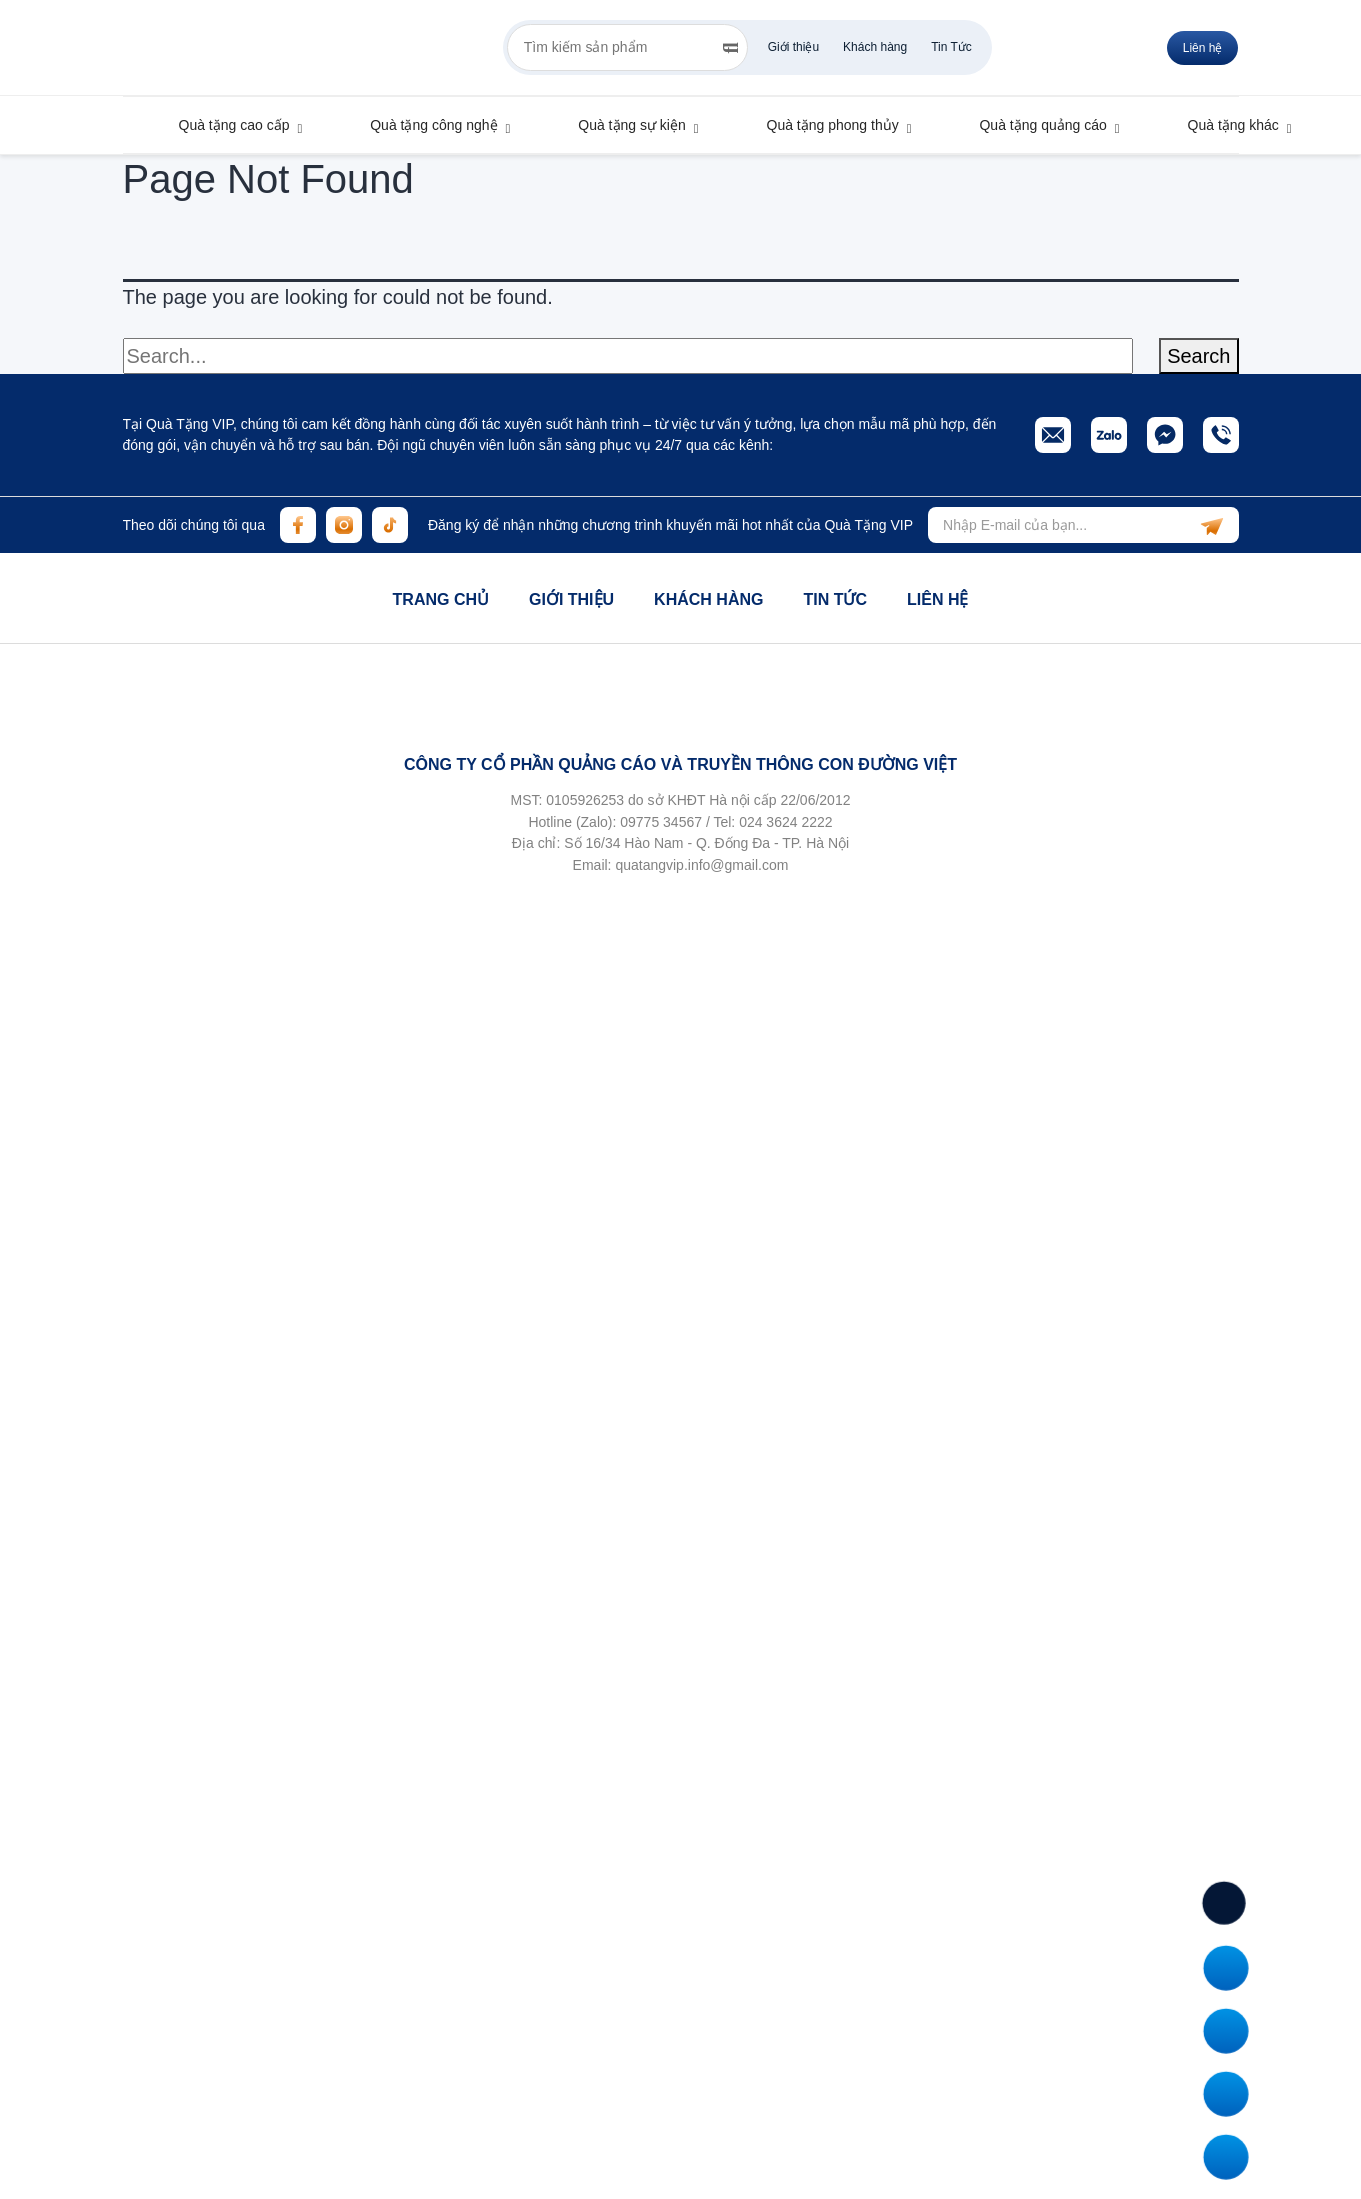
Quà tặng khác (1224, 125)
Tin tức (835, 599)
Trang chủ (441, 599)
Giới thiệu (793, 47)
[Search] (730, 48)
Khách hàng (875, 47)
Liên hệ (1203, 48)
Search (1198, 356)
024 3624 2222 (785, 822)
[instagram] (344, 525)
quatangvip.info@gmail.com (701, 865)
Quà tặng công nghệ (424, 125)
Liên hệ (937, 599)
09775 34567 (661, 822)
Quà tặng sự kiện (622, 125)
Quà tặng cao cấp (225, 125)
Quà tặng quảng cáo (1033, 125)
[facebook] (298, 525)
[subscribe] (1212, 525)
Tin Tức (951, 47)
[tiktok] (390, 525)
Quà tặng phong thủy (823, 125)
